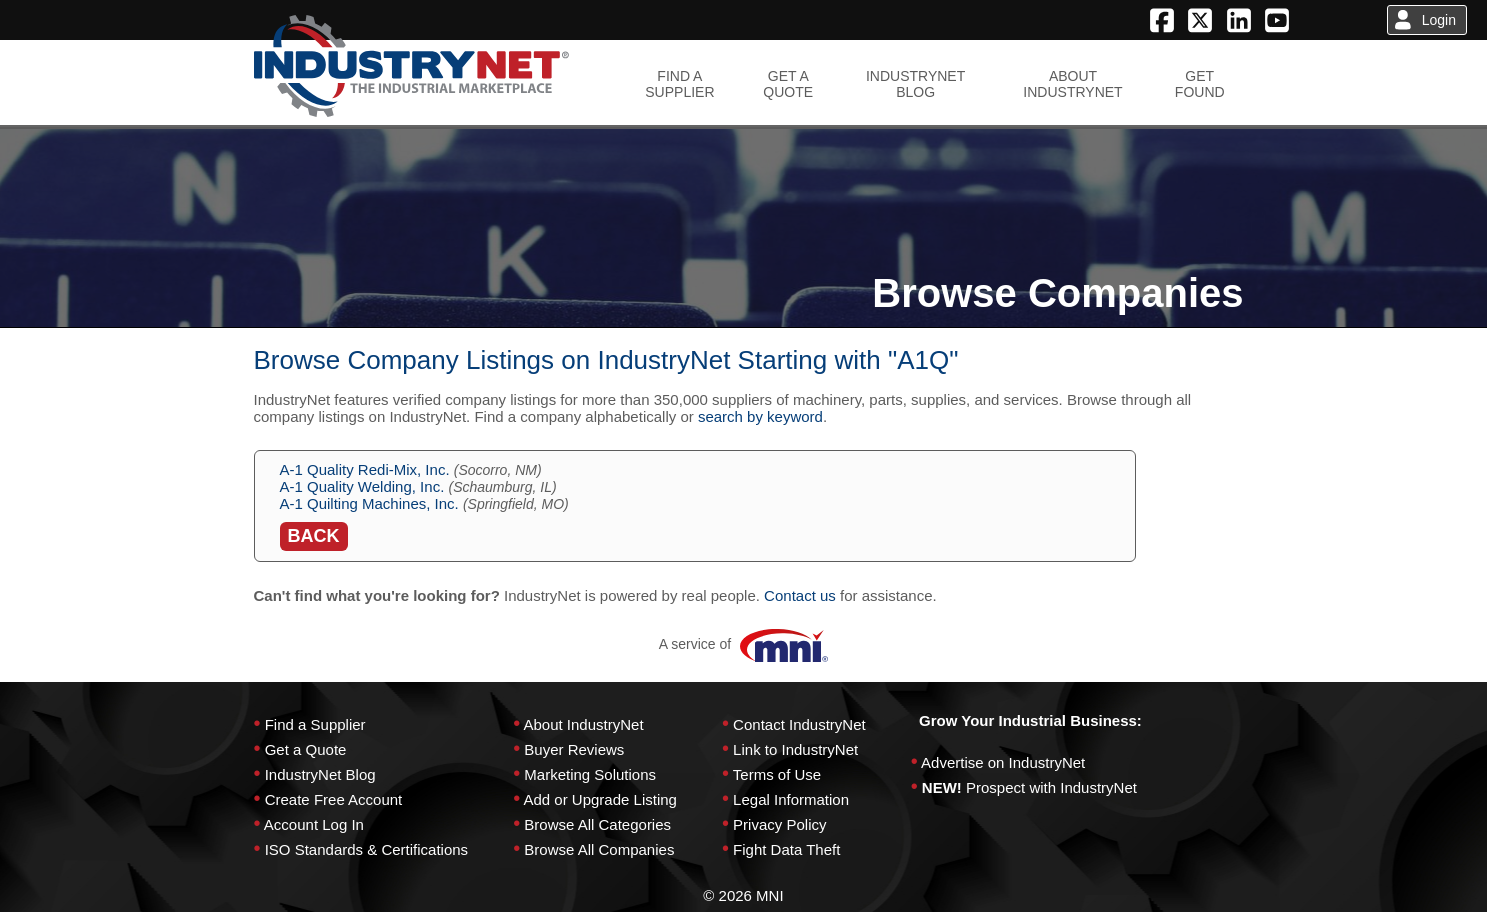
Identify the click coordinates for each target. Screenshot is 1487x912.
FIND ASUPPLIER (679, 84)
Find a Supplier (315, 724)
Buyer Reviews (574, 749)
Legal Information (791, 799)
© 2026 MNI (743, 895)
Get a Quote (306, 749)
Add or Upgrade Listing (599, 799)
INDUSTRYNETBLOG (915, 84)
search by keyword (760, 416)
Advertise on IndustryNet (1003, 762)
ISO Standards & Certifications (366, 849)
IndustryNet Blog (320, 774)
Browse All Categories (597, 824)
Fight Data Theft (786, 849)
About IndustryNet (583, 724)
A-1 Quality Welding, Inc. (362, 486)
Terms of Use (777, 774)
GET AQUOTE (788, 84)
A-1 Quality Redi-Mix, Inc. (365, 469)
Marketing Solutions (590, 774)
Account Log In (314, 824)
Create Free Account (334, 799)
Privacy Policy (779, 824)
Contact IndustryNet (799, 724)
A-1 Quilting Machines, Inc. (369, 503)
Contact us (800, 595)
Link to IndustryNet (795, 749)
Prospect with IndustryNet (1051, 787)
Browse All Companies (599, 849)
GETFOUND (1200, 84)
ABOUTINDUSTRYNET (1072, 84)
